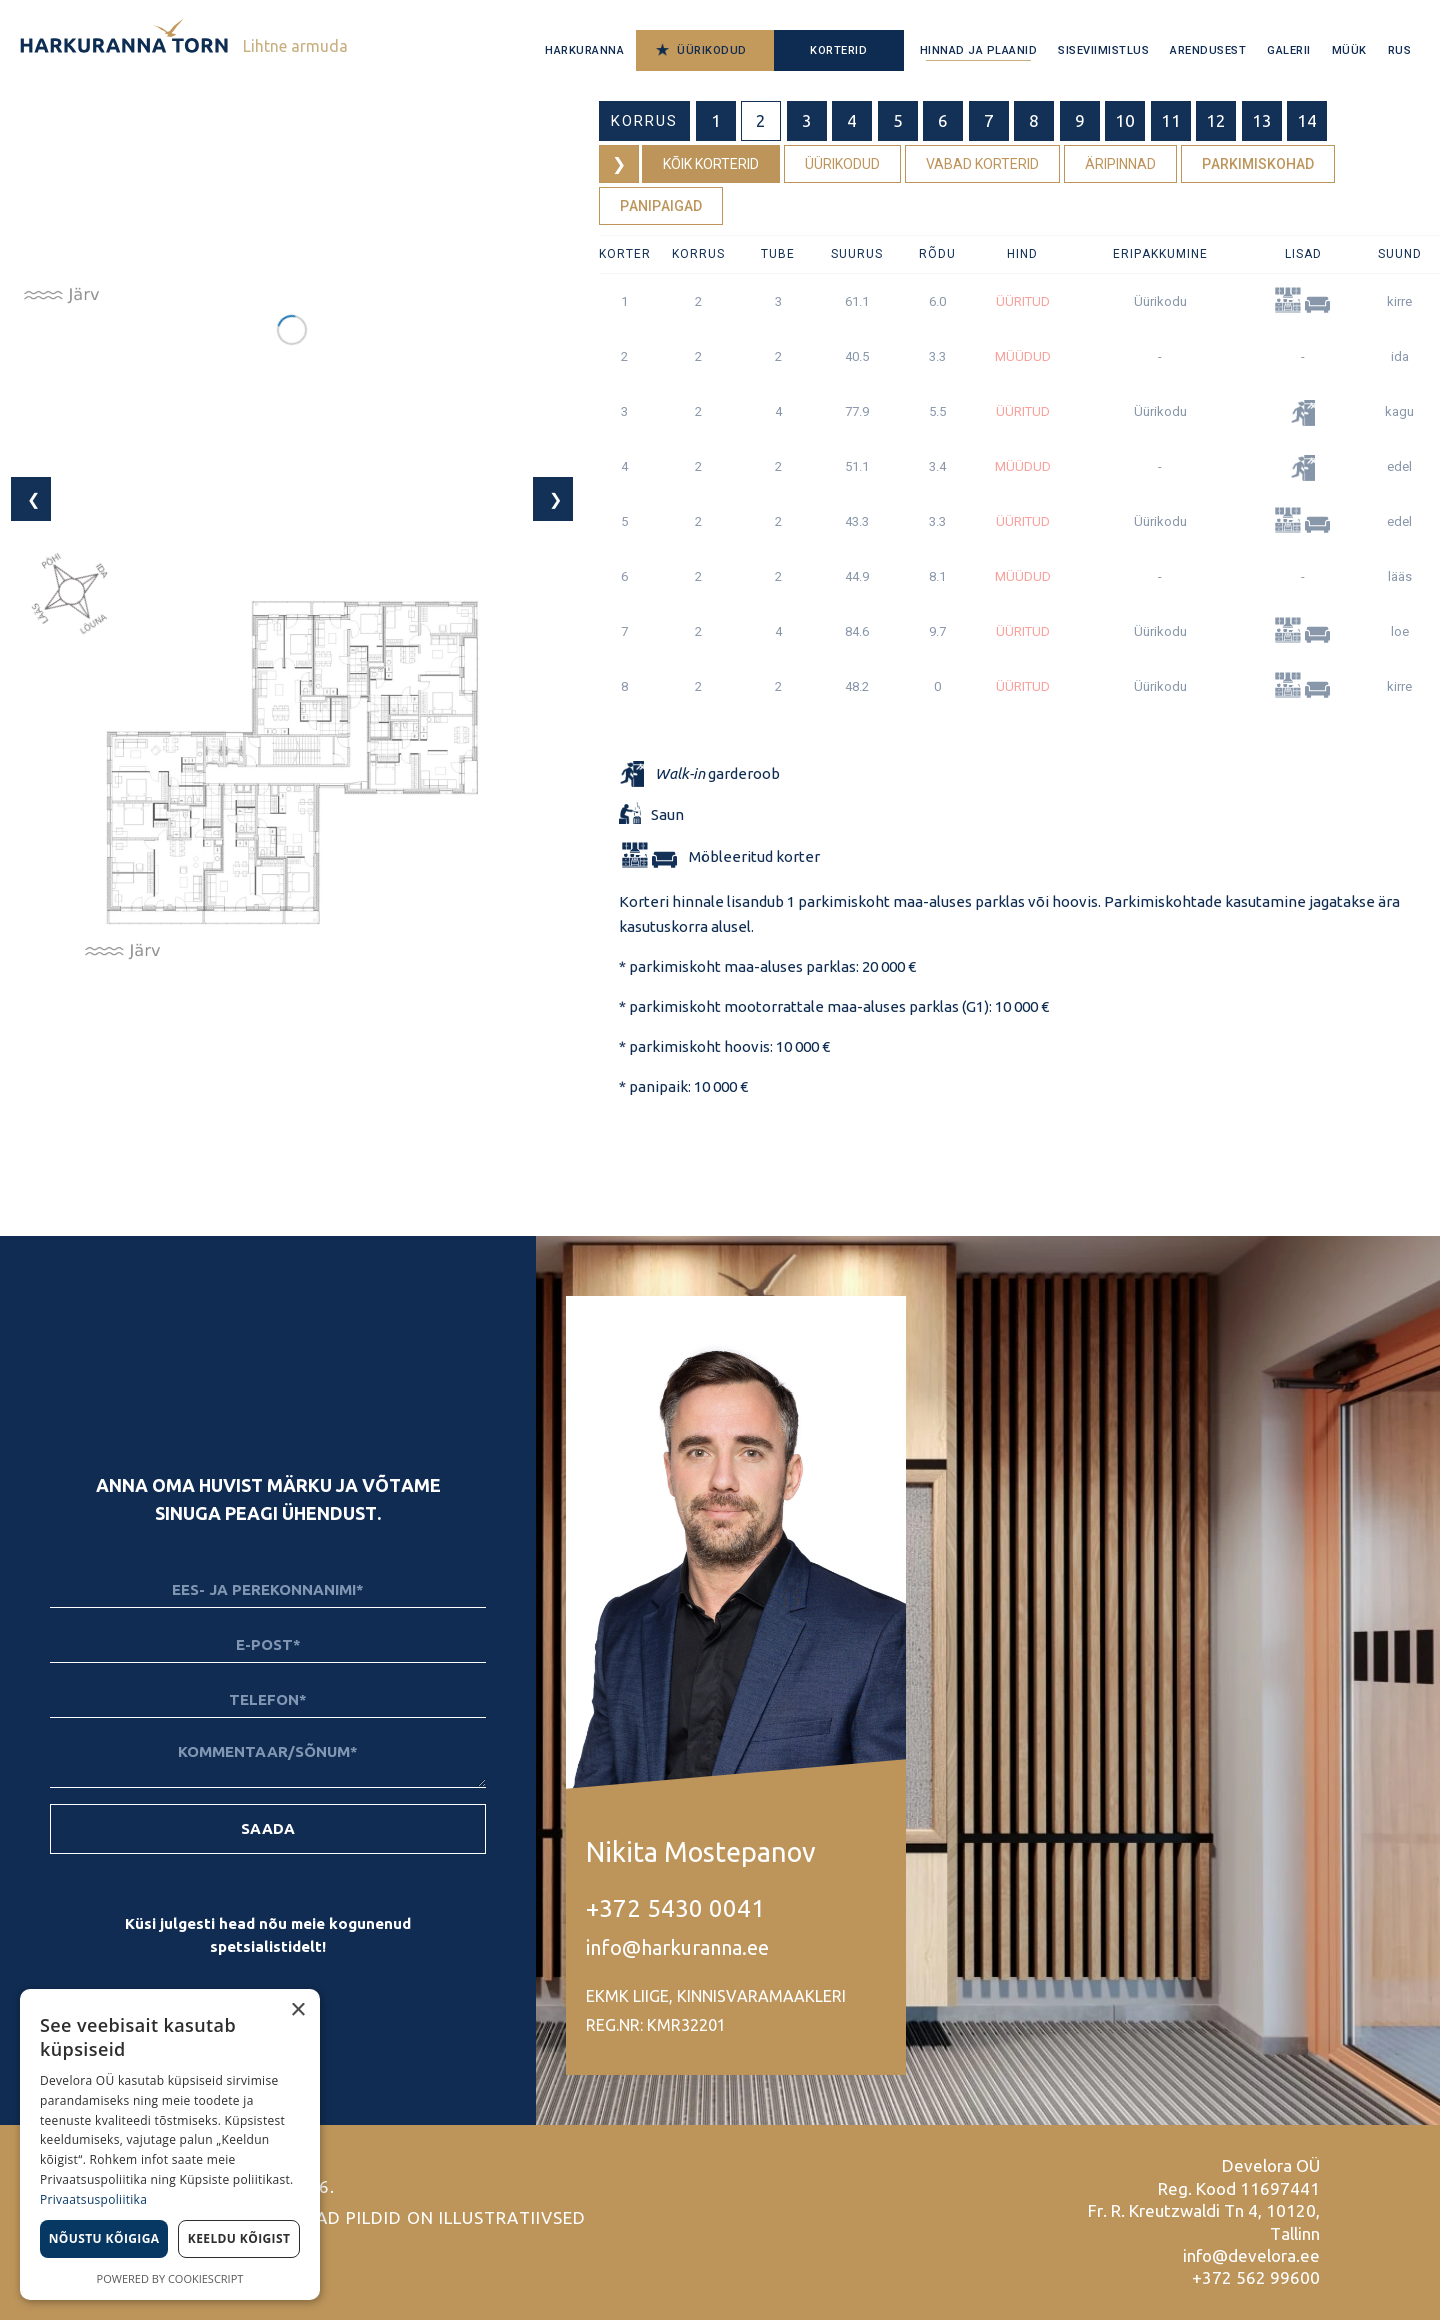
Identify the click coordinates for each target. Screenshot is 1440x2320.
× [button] (297, 2010)
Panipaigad (661, 206)
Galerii (1289, 50)
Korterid (838, 50)
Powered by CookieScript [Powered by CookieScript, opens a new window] (170, 2278)
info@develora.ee (1251, 2255)
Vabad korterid (982, 164)
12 (1216, 120)
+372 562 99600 (1256, 2277)
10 (1125, 120)
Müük (1349, 50)
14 (1307, 120)
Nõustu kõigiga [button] (104, 2238)
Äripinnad (1120, 164)
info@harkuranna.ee (677, 1947)
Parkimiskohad (1258, 164)
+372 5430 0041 (675, 1908)
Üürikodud (712, 50)
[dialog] (170, 2144)
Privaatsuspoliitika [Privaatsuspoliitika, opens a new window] (93, 2199)
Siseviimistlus (1103, 50)
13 (1262, 120)
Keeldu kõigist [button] (239, 2238)
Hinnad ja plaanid (979, 50)
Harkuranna (584, 50)
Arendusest (1208, 50)
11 (1171, 120)
